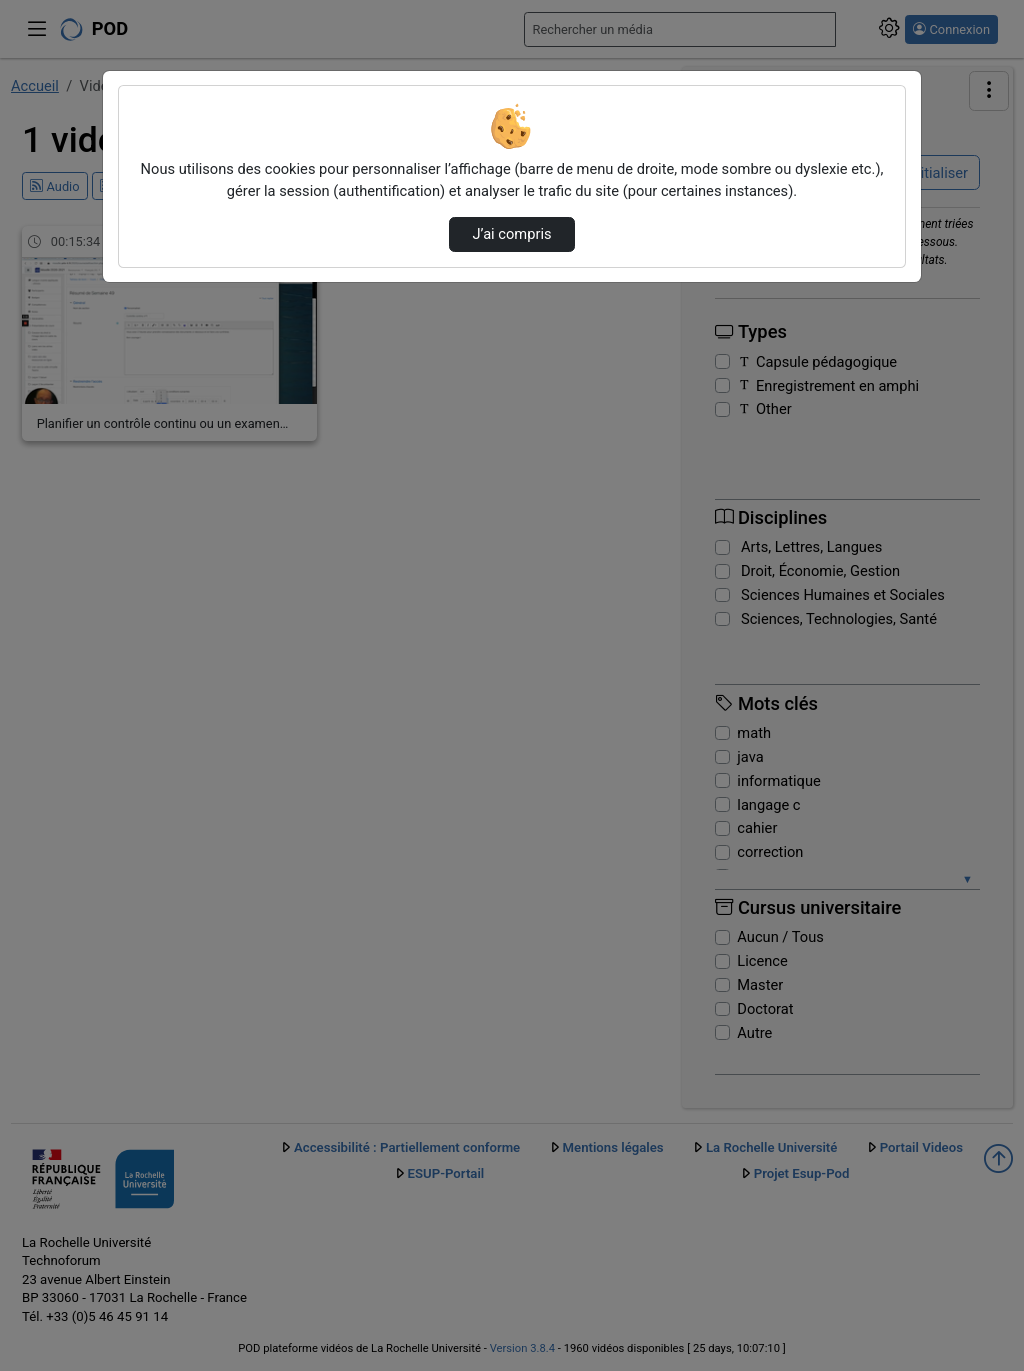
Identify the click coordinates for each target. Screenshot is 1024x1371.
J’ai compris (511, 234)
